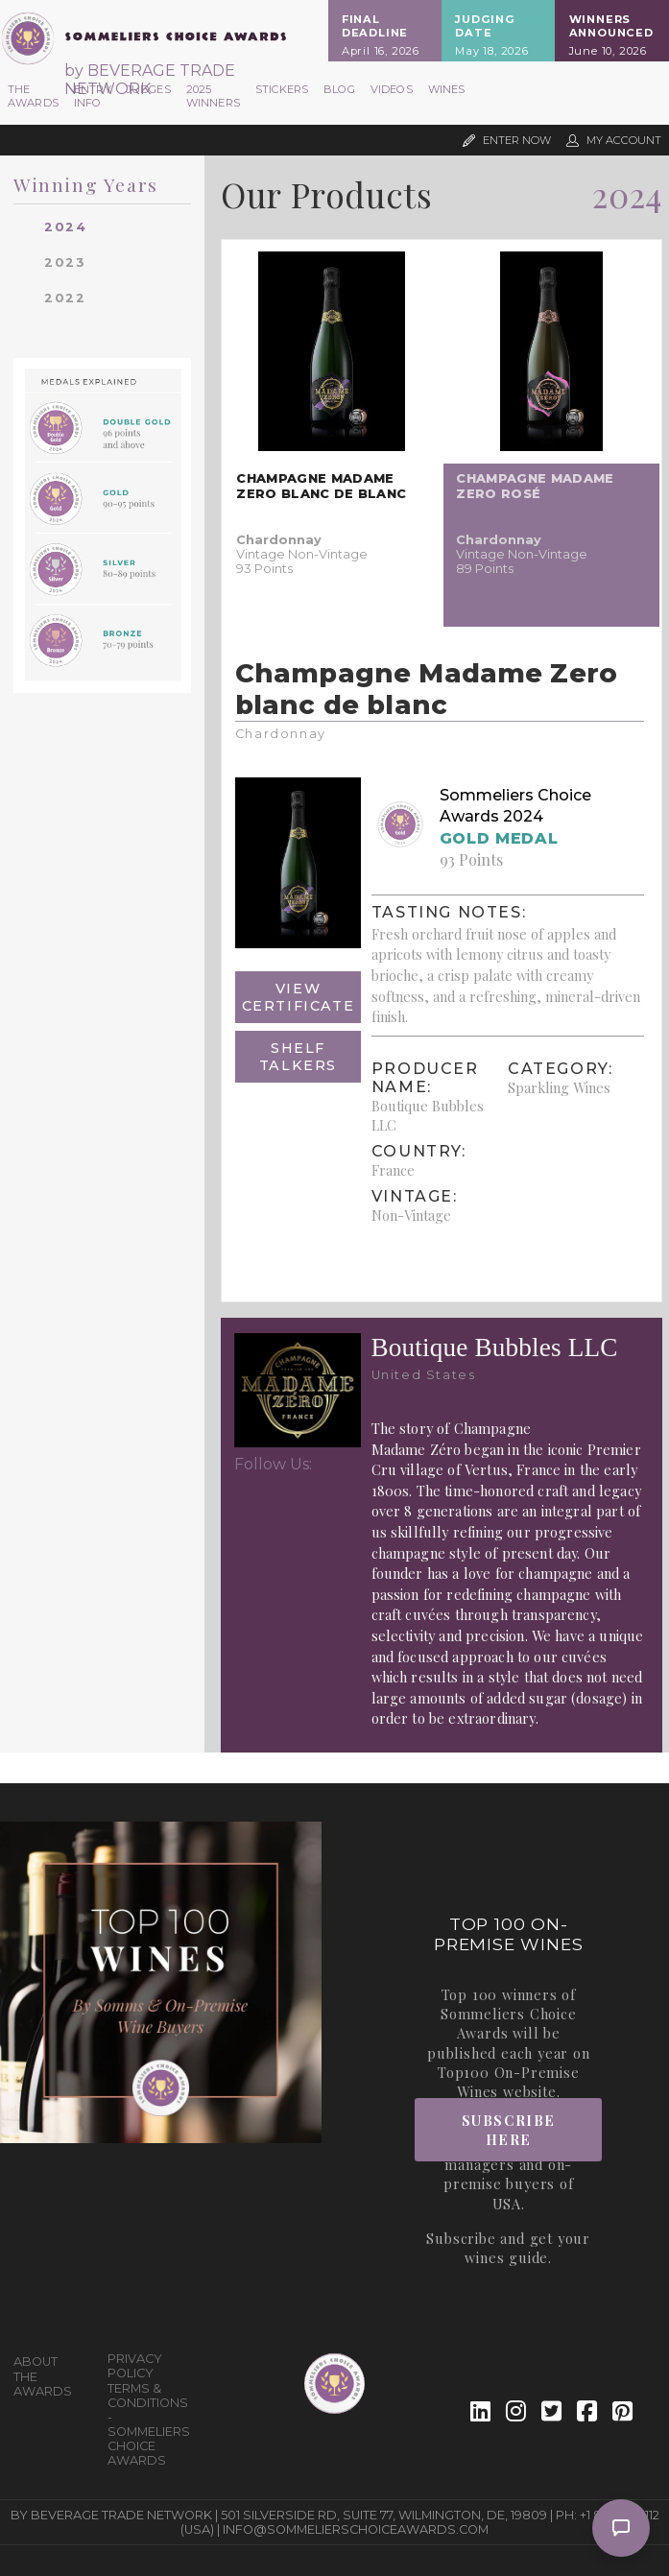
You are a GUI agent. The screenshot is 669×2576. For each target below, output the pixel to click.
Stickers (281, 89)
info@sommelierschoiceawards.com (356, 2529)
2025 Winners (213, 96)
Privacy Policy (135, 2365)
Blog (339, 89)
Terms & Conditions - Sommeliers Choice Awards (147, 2424)
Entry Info (92, 96)
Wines (447, 89)
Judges (149, 89)
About (35, 2361)
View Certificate (298, 997)
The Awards (33, 96)
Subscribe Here (509, 2130)
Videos (391, 89)
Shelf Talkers (298, 1056)
